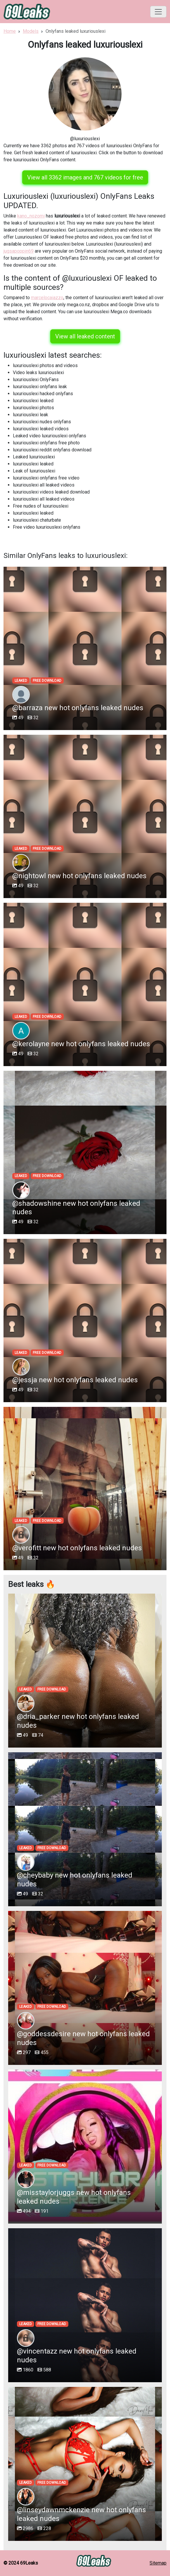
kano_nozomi (31, 216)
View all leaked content (85, 336)
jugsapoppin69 (19, 251)
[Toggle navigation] (158, 12)
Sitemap (158, 2563)
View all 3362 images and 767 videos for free (85, 177)
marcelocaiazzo (47, 297)
